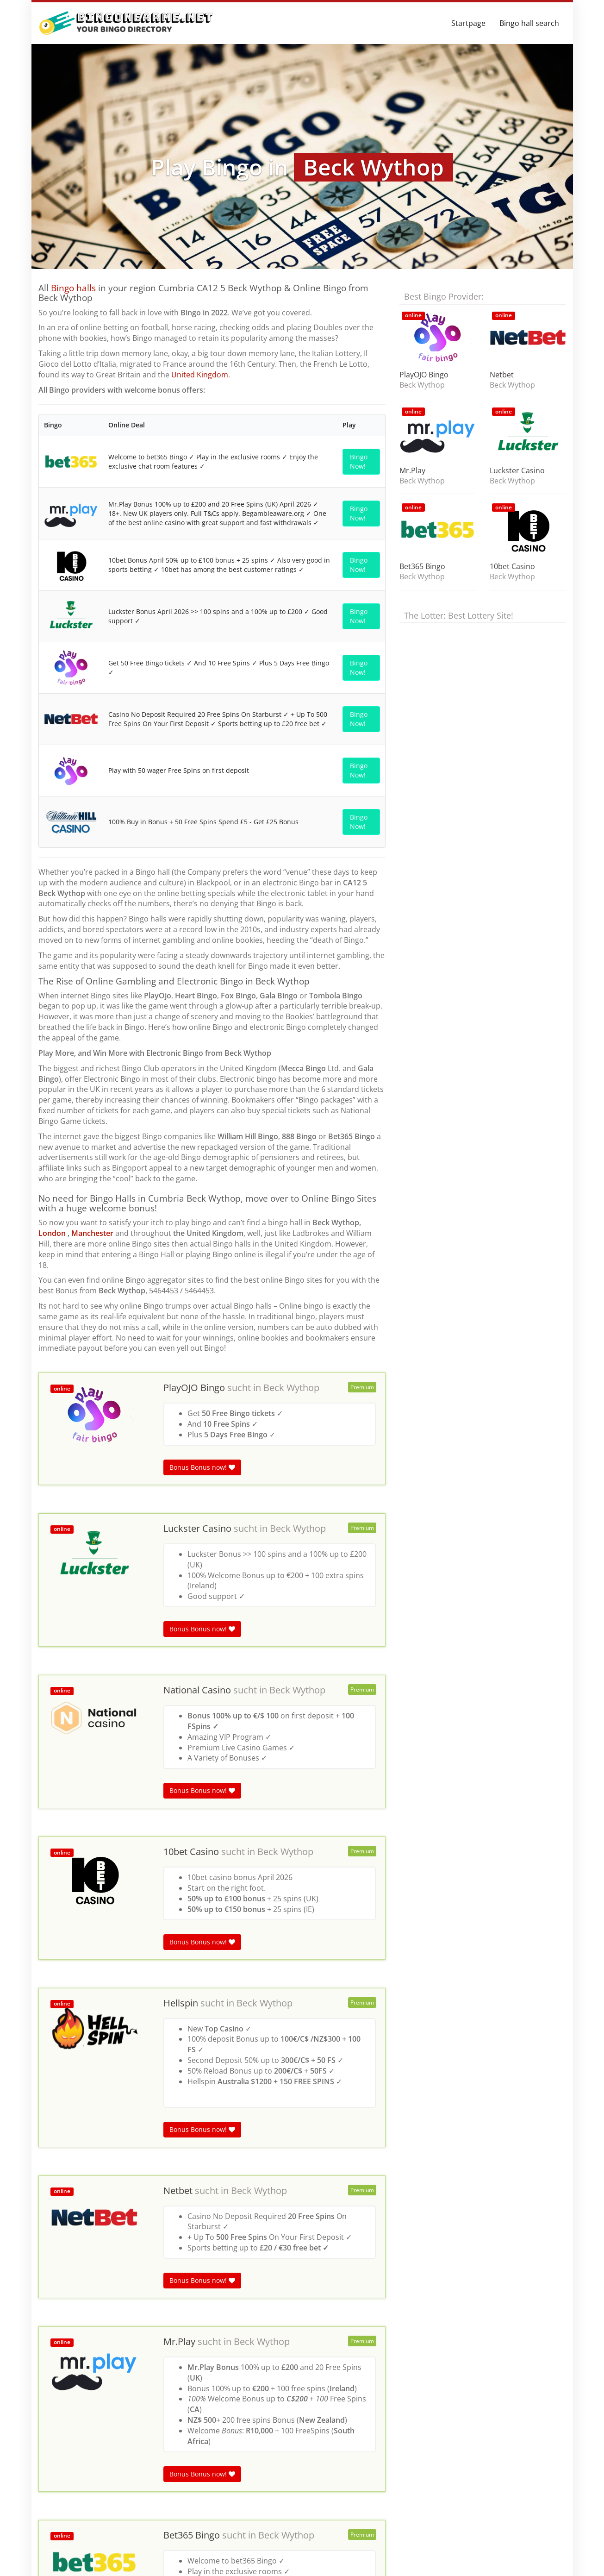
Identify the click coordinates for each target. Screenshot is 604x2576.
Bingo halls (73, 288)
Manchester (93, 1233)
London (52, 1233)
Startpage (468, 23)
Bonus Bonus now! (202, 1467)
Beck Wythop (291, 1387)
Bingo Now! (358, 461)
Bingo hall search (529, 23)
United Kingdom (199, 375)
